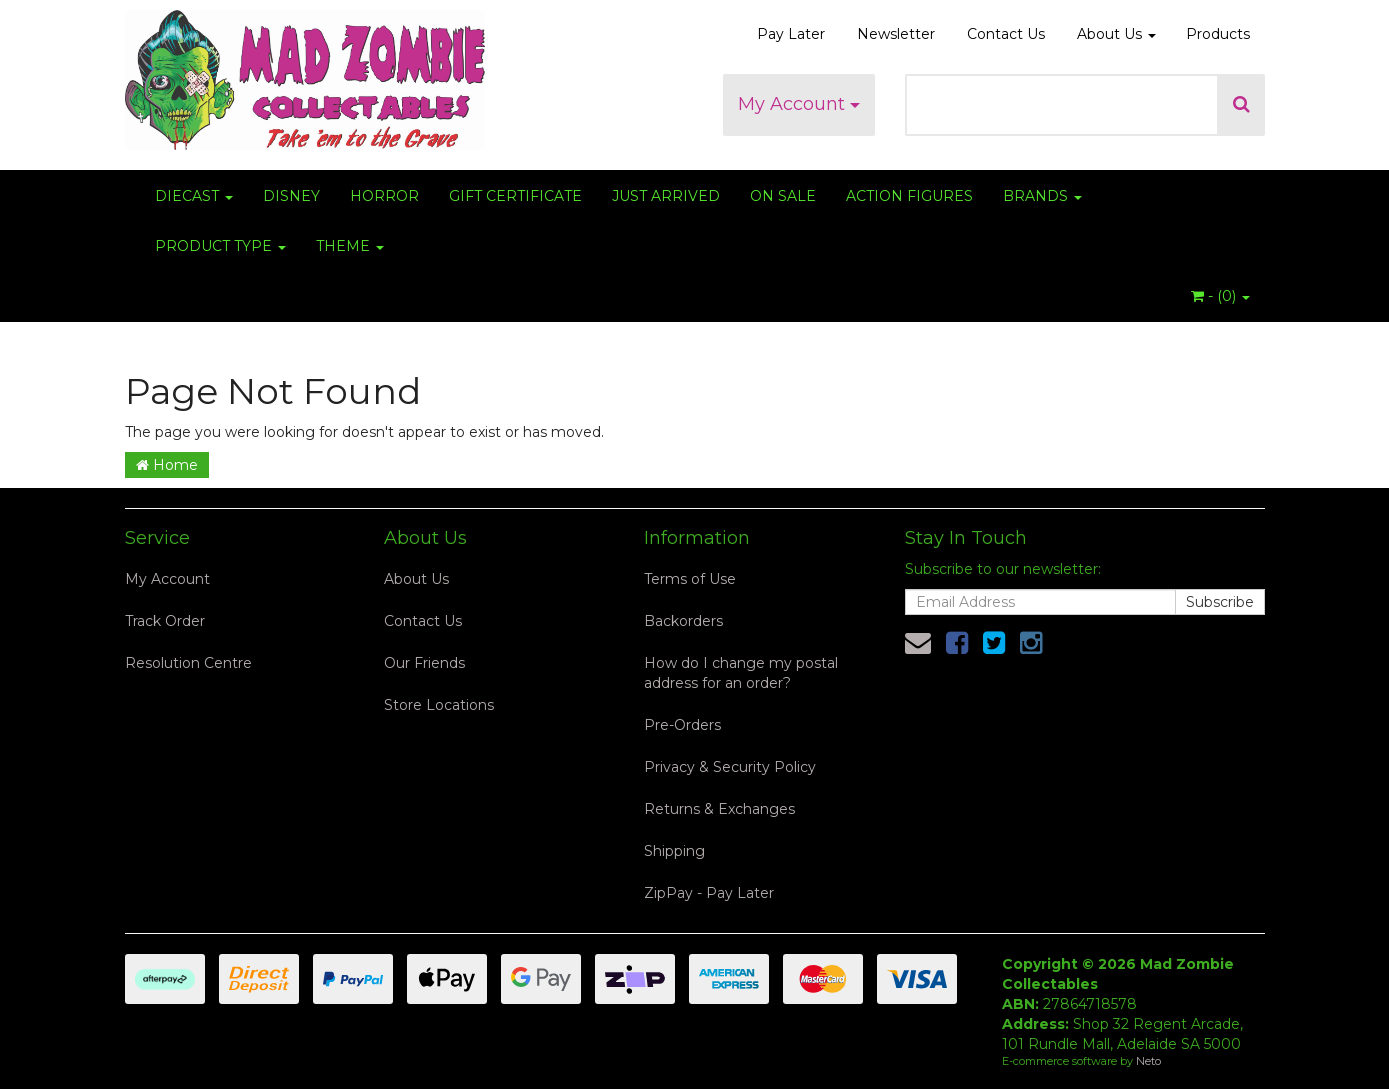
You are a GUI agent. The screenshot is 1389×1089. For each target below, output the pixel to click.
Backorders (683, 621)
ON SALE (783, 196)
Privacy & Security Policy (730, 767)
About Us (1116, 34)
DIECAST (194, 196)
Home (167, 465)
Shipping (674, 851)
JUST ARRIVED (666, 196)
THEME (350, 246)
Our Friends (424, 663)
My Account (799, 104)
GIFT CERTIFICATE (515, 196)
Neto (1148, 1061)
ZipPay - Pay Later (709, 893)
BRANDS (1042, 196)
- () (1220, 296)
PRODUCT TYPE (220, 246)
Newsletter (896, 34)
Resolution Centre (188, 663)
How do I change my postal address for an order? (741, 673)
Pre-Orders (682, 725)
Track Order (165, 621)
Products (1218, 34)
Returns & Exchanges (719, 809)
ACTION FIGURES (909, 196)
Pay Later (791, 34)
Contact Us (1006, 34)
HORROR (384, 196)
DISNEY (291, 196)
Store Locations (439, 705)
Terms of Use (690, 579)
